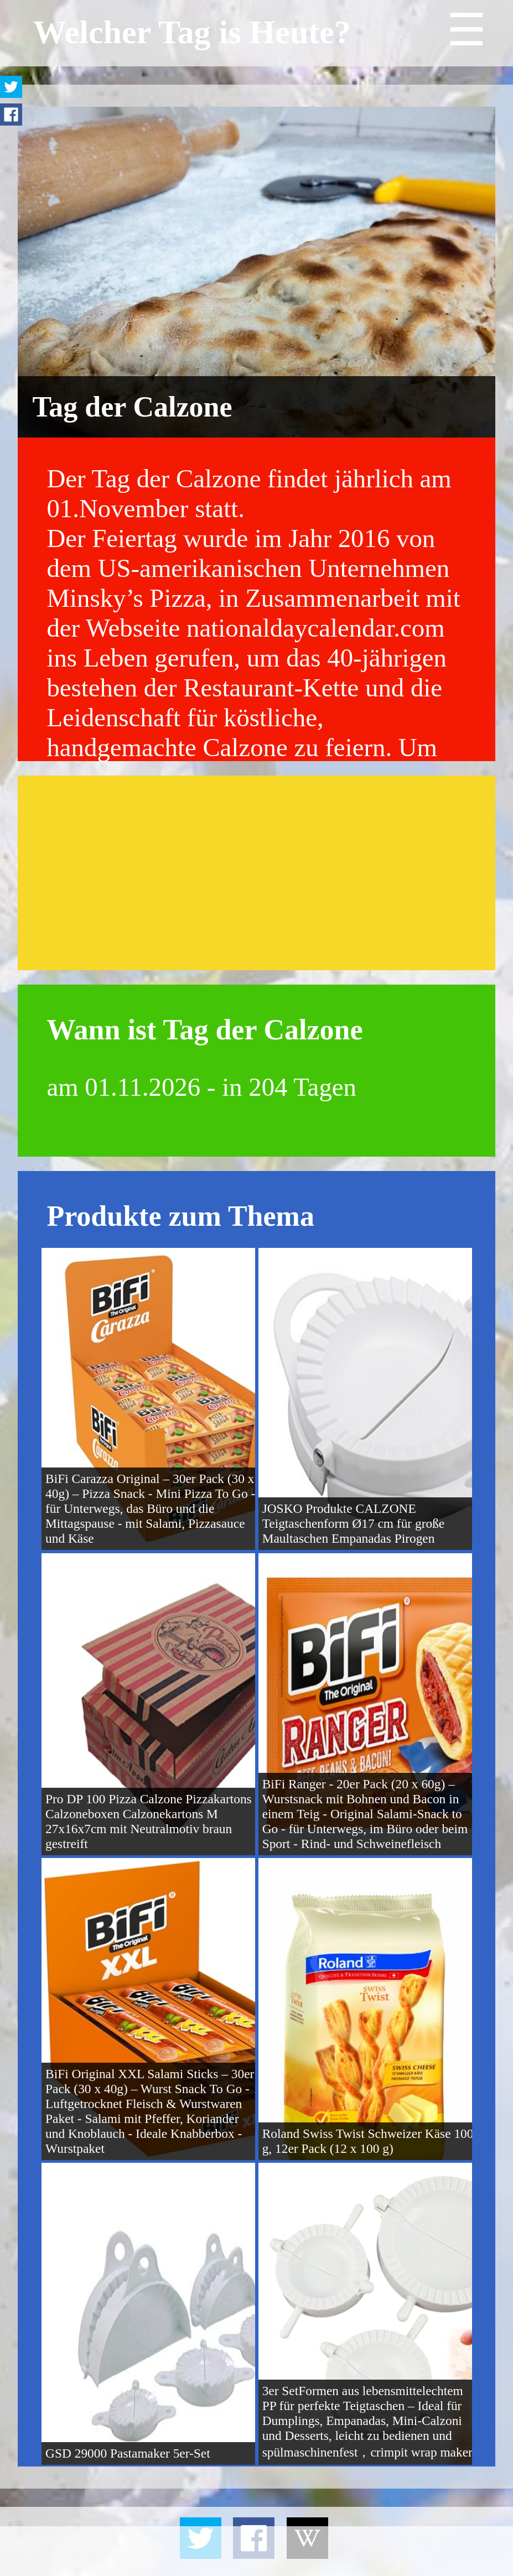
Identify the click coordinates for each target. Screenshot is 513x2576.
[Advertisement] (256, 873)
